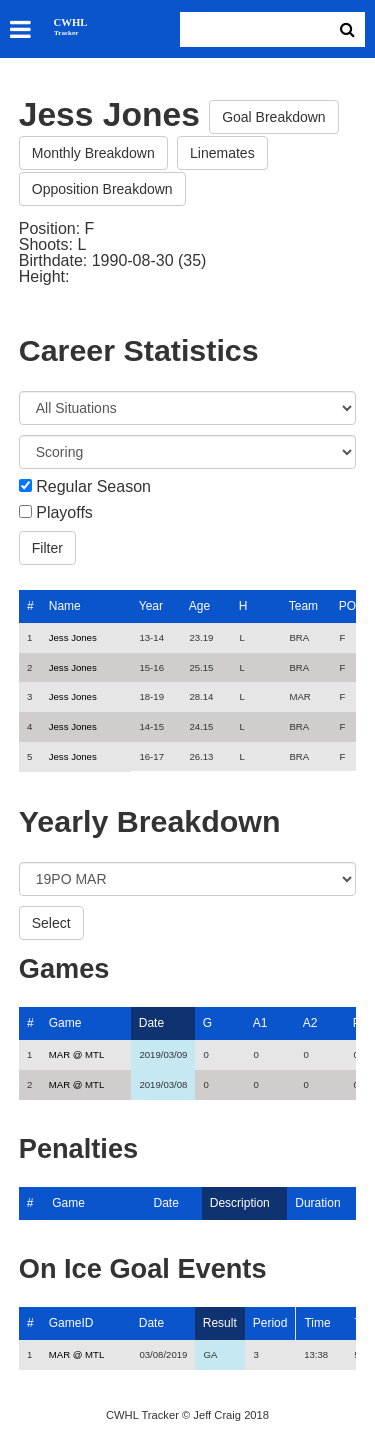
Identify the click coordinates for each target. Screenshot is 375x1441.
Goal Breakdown (274, 117)
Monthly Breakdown (93, 153)
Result (220, 1323)
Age (199, 606)
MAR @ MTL (77, 1054)
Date (151, 1023)
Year (151, 606)
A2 (310, 1023)
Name (65, 606)
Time (317, 1323)
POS (351, 606)
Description (240, 1203)
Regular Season (93, 487)
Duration (317, 1203)
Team (303, 606)
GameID (71, 1323)
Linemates (222, 153)
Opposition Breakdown (102, 189)
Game (65, 1023)
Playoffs (64, 513)
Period (270, 1323)
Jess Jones (73, 637)
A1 (260, 1023)
